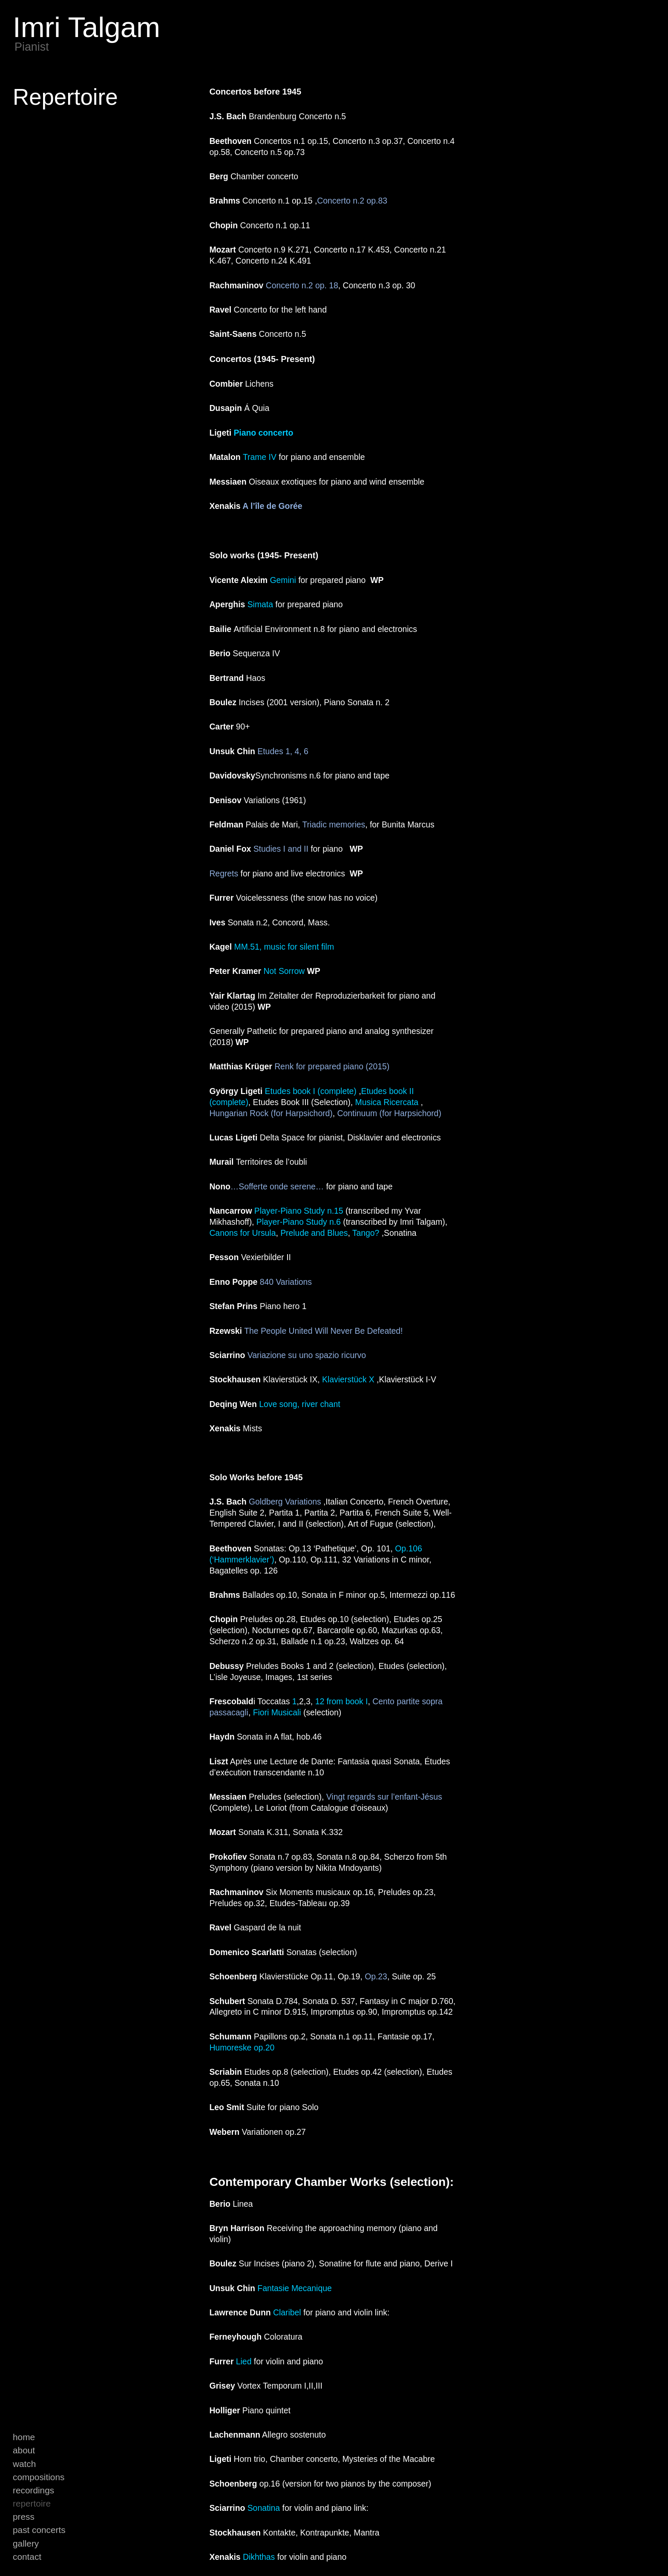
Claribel (287, 2312)
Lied (244, 2361)
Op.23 (376, 1976)
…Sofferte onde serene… (277, 1186)
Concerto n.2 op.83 (353, 200)
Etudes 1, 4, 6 (282, 751)
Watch (24, 2464)
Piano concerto (263, 432)
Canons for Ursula (242, 1233)
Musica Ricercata (386, 1102)
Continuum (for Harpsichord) (389, 1113)
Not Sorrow (284, 971)
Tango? (366, 1233)
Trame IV (259, 457)
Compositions (38, 2477)
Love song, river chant (299, 1404)
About (24, 2450)
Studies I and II (280, 848)
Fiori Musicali (277, 1712)
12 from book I (341, 1701)
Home (24, 2437)
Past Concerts (39, 2530)
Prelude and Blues (314, 1233)
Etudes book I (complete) (311, 1091)
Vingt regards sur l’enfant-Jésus (384, 1796)
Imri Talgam (86, 27)
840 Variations (286, 1282)
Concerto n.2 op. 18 (302, 285)
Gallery (26, 2543)
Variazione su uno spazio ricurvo (305, 1355)
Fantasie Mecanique (294, 2288)
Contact (27, 2557)
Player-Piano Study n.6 (298, 1221)
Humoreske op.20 (241, 2047)
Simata (260, 604)
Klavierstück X (348, 1379)
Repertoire (32, 2503)
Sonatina (264, 2508)
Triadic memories (333, 824)
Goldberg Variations (285, 1501)
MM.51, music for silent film (284, 946)
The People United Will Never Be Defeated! (324, 1330)
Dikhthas (259, 2557)
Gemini (283, 580)
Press (24, 2516)
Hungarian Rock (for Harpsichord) (270, 1113)
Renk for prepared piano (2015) (331, 1066)
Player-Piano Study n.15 (298, 1210)
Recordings (33, 2490)
